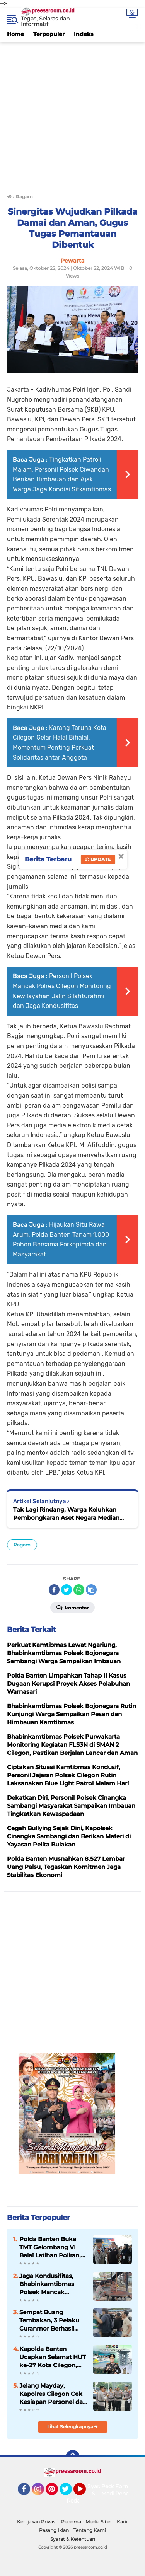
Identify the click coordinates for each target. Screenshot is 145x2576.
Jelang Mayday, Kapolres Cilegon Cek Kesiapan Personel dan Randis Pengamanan (53, 2394)
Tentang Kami (89, 2530)
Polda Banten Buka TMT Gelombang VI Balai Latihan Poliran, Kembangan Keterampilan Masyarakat (50, 2247)
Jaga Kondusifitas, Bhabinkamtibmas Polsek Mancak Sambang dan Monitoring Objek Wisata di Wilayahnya (51, 2284)
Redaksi (77, 2500)
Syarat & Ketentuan (72, 2539)
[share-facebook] (54, 1589)
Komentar (72, 1607)
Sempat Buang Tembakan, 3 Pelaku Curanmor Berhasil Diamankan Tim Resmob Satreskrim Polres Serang (49, 2320)
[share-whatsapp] (78, 1589)
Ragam (22, 1545)
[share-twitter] (66, 1589)
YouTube (85, 2492)
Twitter (69, 2492)
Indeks (83, 34)
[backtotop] (73, 2457)
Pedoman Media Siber (86, 2522)
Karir (122, 2522)
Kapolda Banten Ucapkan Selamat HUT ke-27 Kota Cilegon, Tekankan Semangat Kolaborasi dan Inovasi (52, 2357)
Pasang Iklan (54, 2530)
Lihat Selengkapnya (72, 2426)
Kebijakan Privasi (36, 2522)
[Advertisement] (72, 114)
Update (98, 859)
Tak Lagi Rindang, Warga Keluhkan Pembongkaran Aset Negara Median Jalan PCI (66, 1514)
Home (15, 34)
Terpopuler (49, 34)
